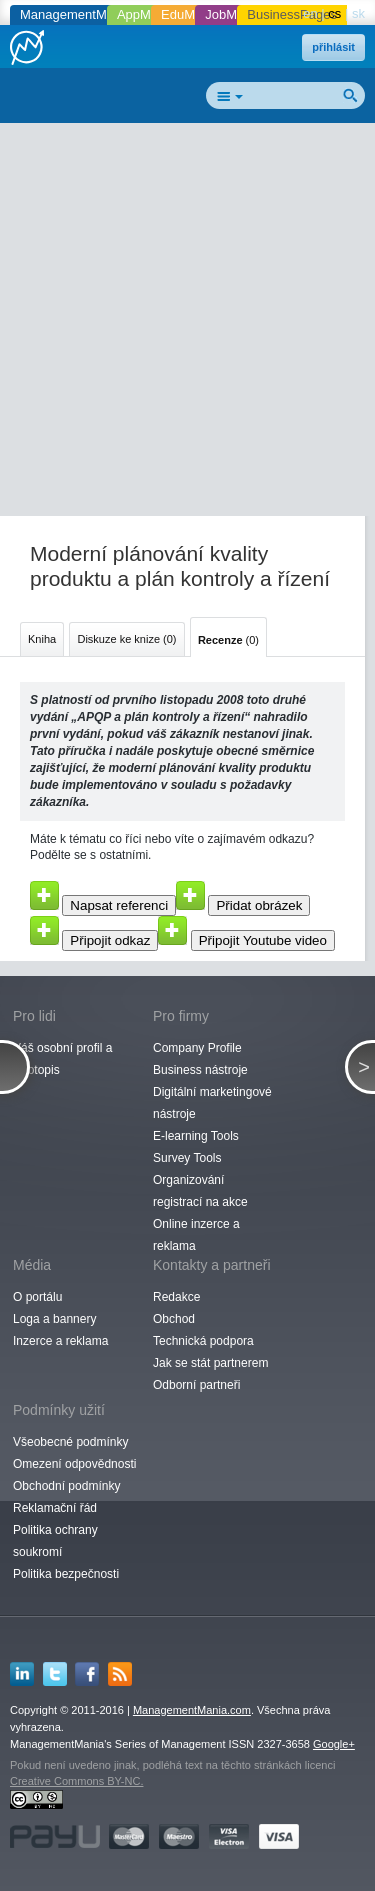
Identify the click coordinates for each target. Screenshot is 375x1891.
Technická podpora (203, 1341)
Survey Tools (187, 1158)
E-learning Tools (196, 1136)
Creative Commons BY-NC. (76, 1781)
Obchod (174, 1319)
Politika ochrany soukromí (55, 1541)
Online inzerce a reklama (196, 1235)
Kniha (42, 639)
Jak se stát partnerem (210, 1363)
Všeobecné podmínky (70, 1442)
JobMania (233, 14)
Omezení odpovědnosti (74, 1464)
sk (358, 13)
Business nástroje (200, 1070)
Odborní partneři (196, 1385)
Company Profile (197, 1048)
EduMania (190, 14)
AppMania (146, 14)
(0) (228, 640)
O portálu (37, 1297)
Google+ (334, 1744)
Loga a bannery (54, 1319)
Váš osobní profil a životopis (62, 1059)
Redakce (176, 1297)
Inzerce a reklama (60, 1341)
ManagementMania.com (192, 1710)
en (310, 13)
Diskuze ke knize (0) (126, 639)
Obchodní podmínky (66, 1486)
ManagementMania (75, 14)
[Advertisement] (187, 323)
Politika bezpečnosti (66, 1574)
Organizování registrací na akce (200, 1191)
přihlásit (333, 47)
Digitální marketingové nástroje (212, 1103)
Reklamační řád (55, 1508)
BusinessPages (292, 14)
